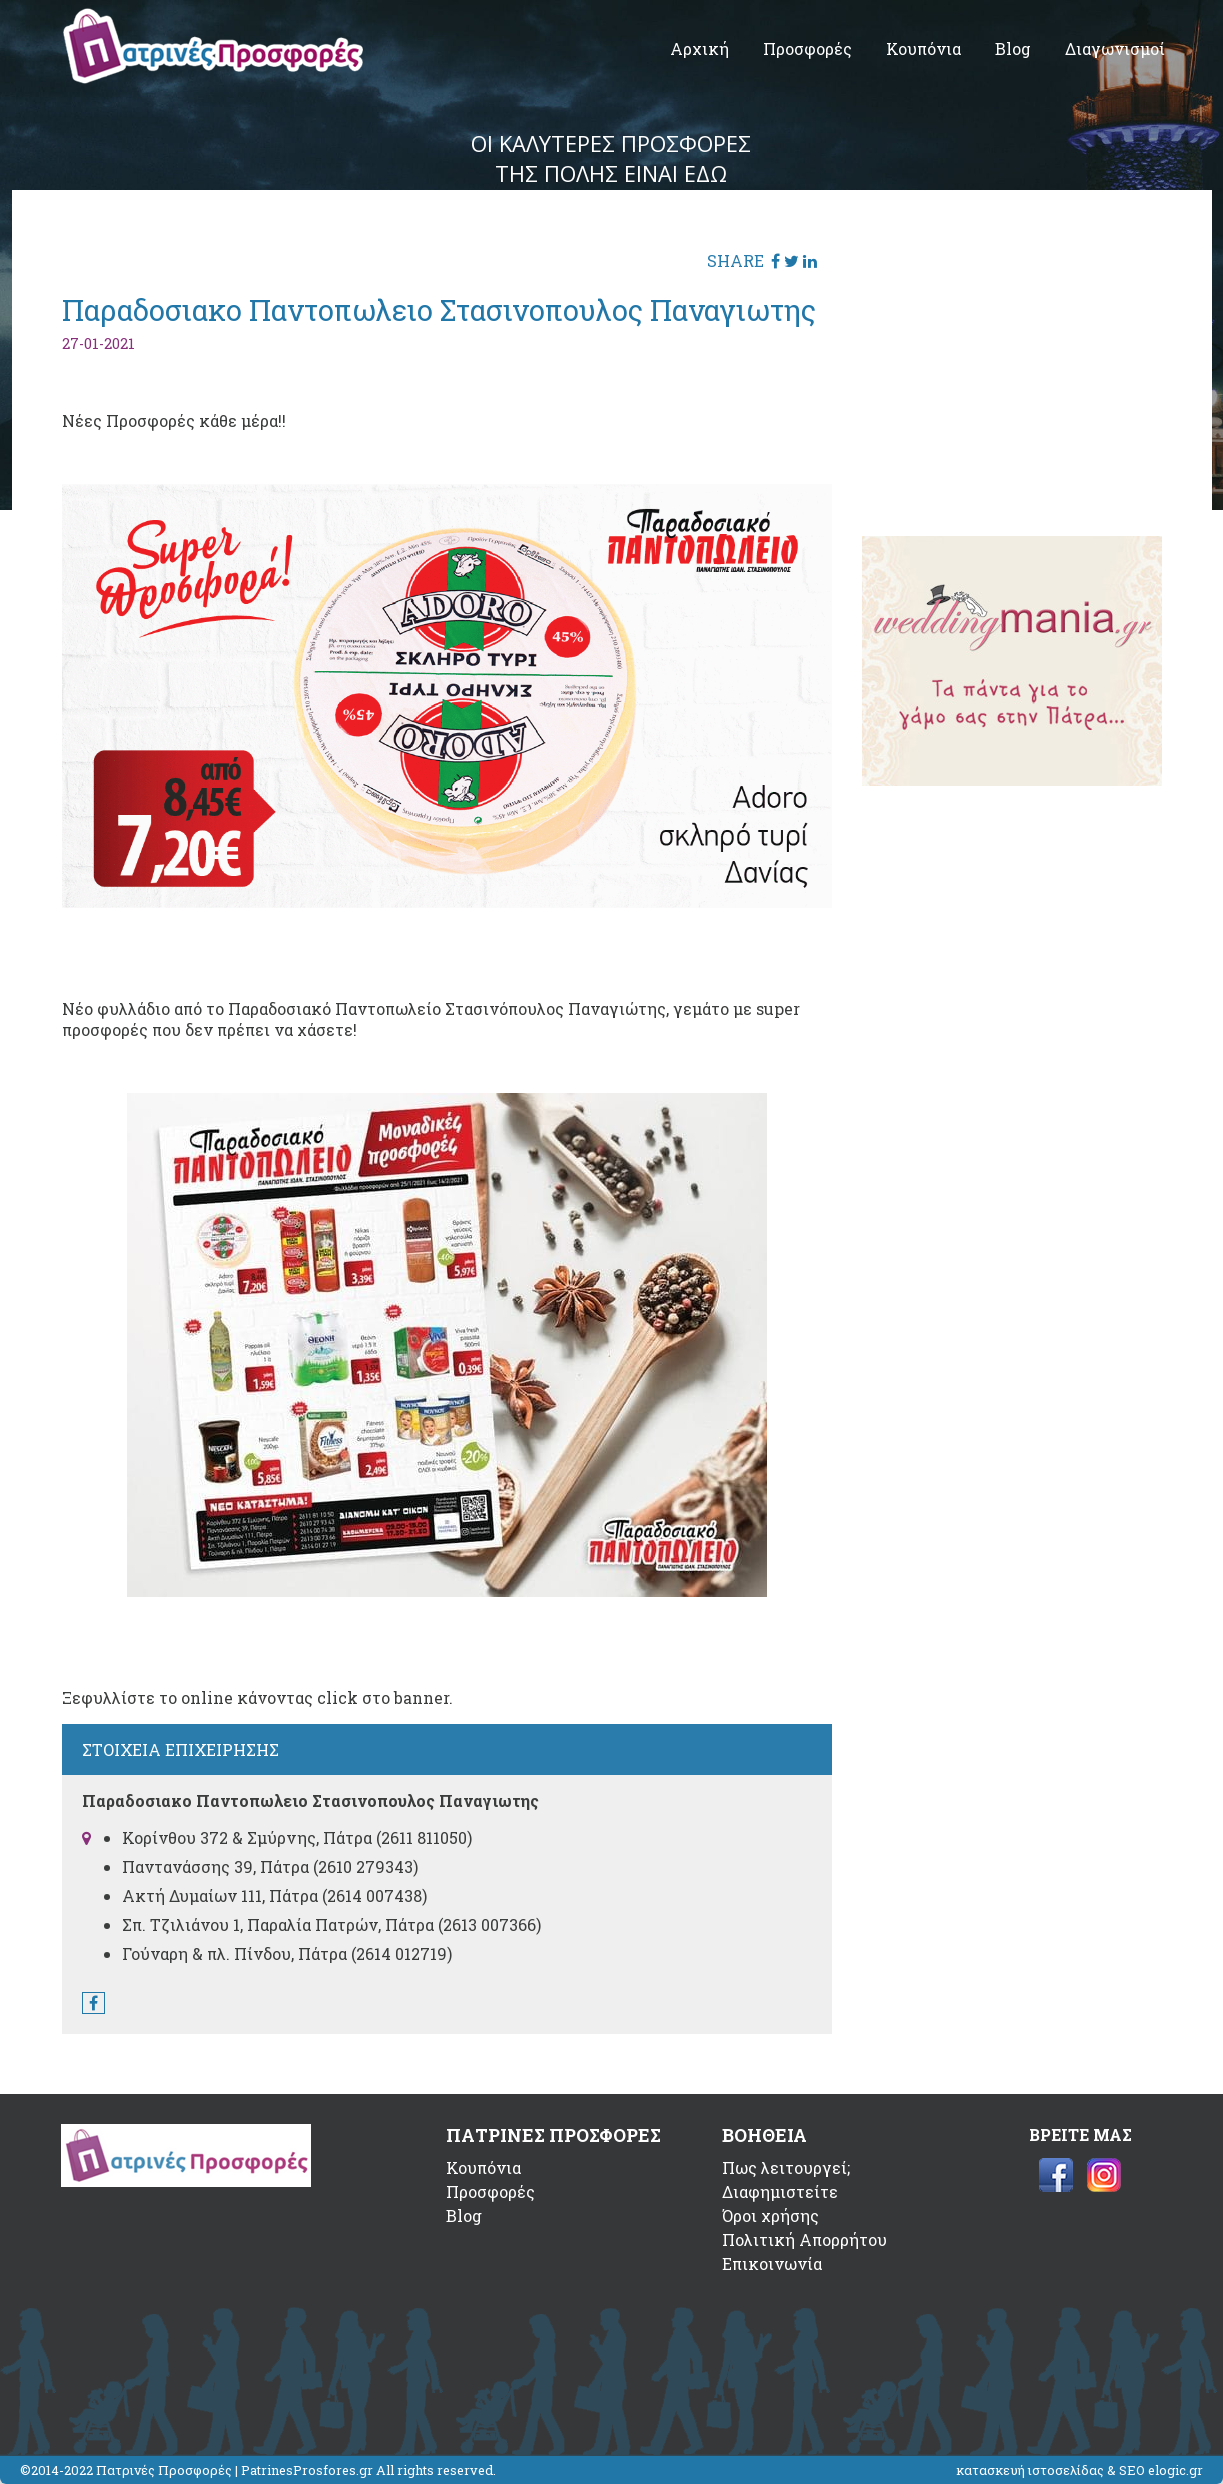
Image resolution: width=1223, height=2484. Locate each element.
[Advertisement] (1012, 365)
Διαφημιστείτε (780, 2191)
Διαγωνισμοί (1115, 48)
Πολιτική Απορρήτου (804, 2239)
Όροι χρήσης (770, 2215)
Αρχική (699, 48)
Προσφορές (807, 48)
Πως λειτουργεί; (786, 2167)
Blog (1013, 48)
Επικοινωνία (772, 2263)
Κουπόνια (923, 48)
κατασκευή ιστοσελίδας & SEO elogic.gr (1079, 2470)
